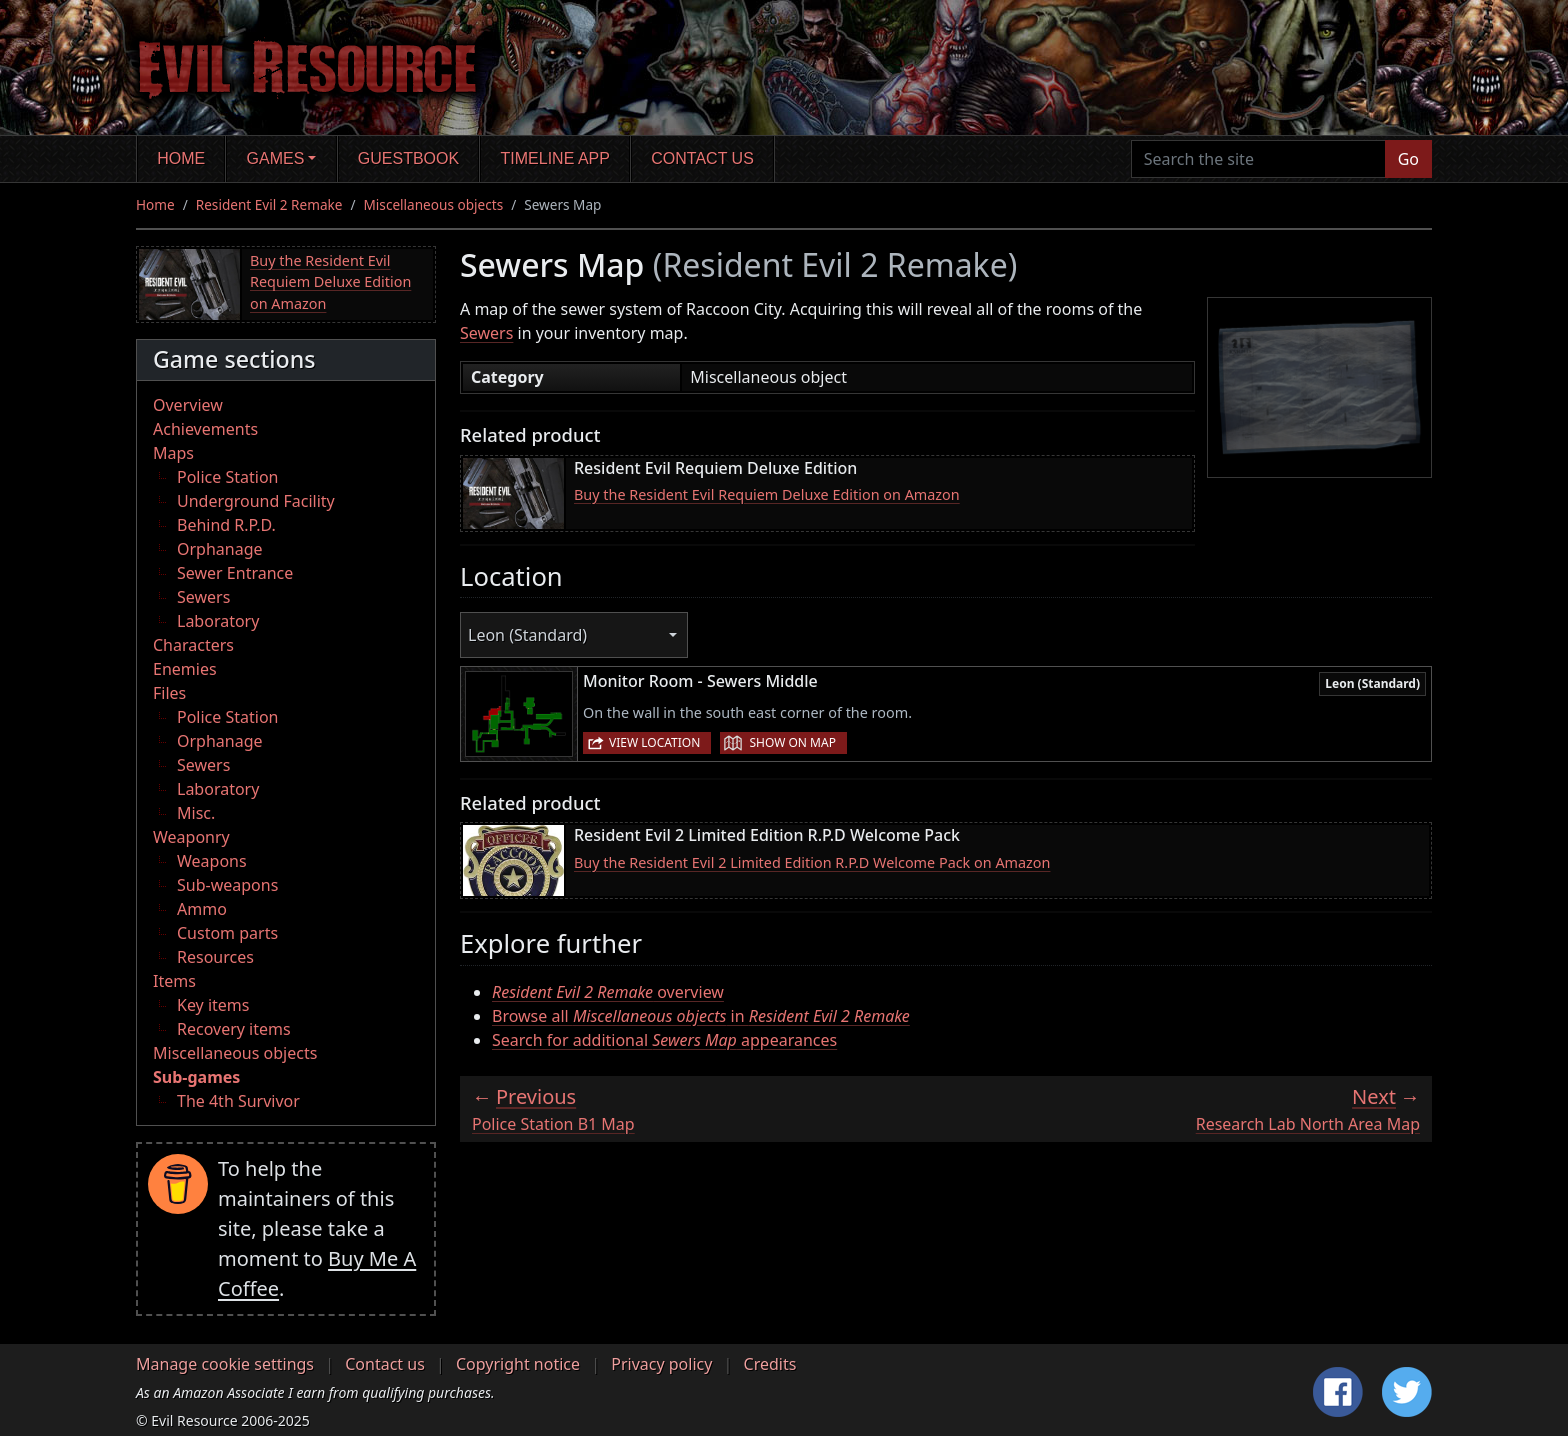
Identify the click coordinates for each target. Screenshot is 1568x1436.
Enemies (185, 669)
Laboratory (218, 621)
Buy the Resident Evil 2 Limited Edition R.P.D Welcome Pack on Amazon (812, 862)
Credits (770, 1364)
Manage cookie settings (225, 1364)
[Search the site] (1258, 159)
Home (181, 158)
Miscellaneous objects (434, 204)
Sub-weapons (227, 885)
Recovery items (234, 1029)
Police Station (228, 477)
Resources (215, 957)
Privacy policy (661, 1364)
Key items (213, 1005)
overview (608, 992)
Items (174, 981)
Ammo (202, 909)
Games (276, 158)
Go (1408, 159)
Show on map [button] (792, 742)
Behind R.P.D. (226, 525)
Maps (173, 453)
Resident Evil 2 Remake (269, 204)
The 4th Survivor (238, 1101)
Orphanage (220, 549)
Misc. (196, 813)
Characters (193, 645)
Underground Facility (256, 501)
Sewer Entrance (235, 573)
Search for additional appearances (664, 1040)
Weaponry (191, 837)
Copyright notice (518, 1364)
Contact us (702, 158)
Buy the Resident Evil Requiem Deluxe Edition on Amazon (330, 282)
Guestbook (408, 158)
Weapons (212, 861)
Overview (188, 405)
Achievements (205, 429)
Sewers (203, 597)
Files (169, 693)
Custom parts (227, 933)
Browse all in (701, 1016)
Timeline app (555, 158)
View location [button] (654, 742)
